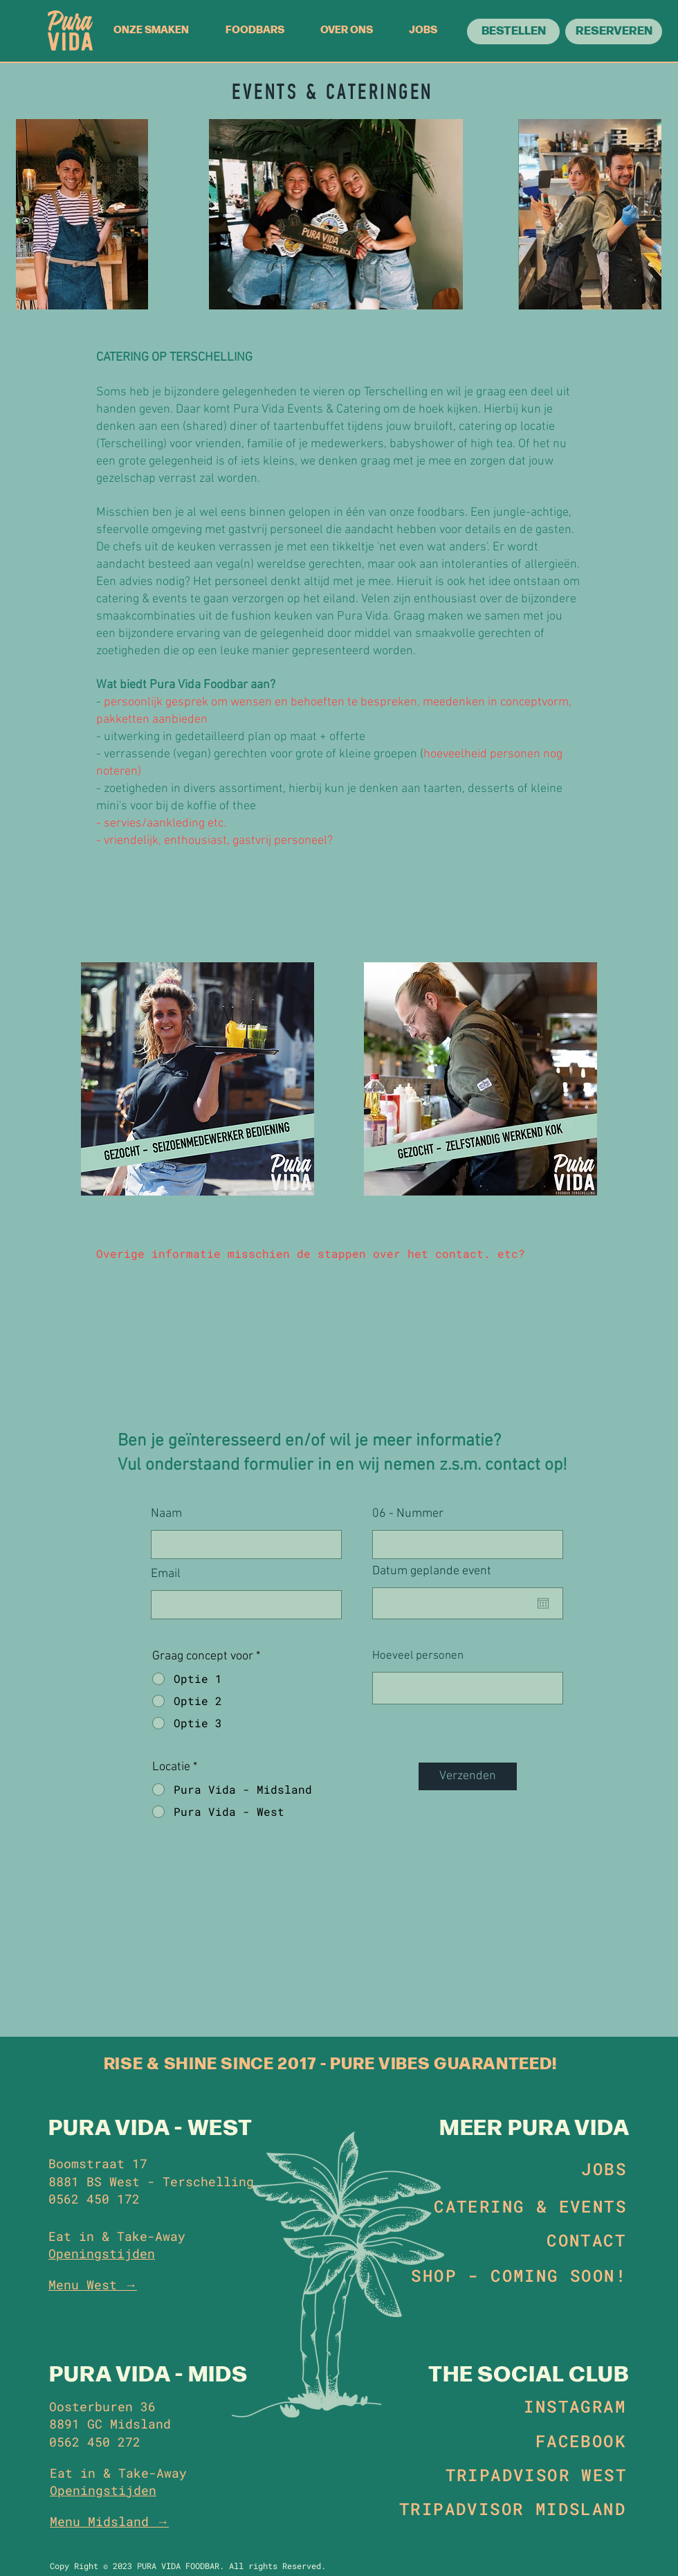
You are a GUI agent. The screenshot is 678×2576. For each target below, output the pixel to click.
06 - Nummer (407, 1514)
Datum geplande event (438, 1571)
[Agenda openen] (543, 1603)
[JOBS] (580, 2169)
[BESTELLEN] (513, 31)
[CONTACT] (580, 2240)
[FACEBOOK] (575, 2441)
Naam (166, 1514)
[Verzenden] (468, 1776)
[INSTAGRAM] (573, 2406)
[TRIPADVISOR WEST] (533, 2475)
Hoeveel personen (418, 1656)
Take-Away (152, 2473)
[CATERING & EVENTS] (527, 2206)
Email (166, 1574)
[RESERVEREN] (613, 31)
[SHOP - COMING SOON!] (516, 2275)
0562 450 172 (94, 2198)
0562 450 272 (94, 2441)
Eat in (72, 2473)
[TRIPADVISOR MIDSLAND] (509, 2509)
